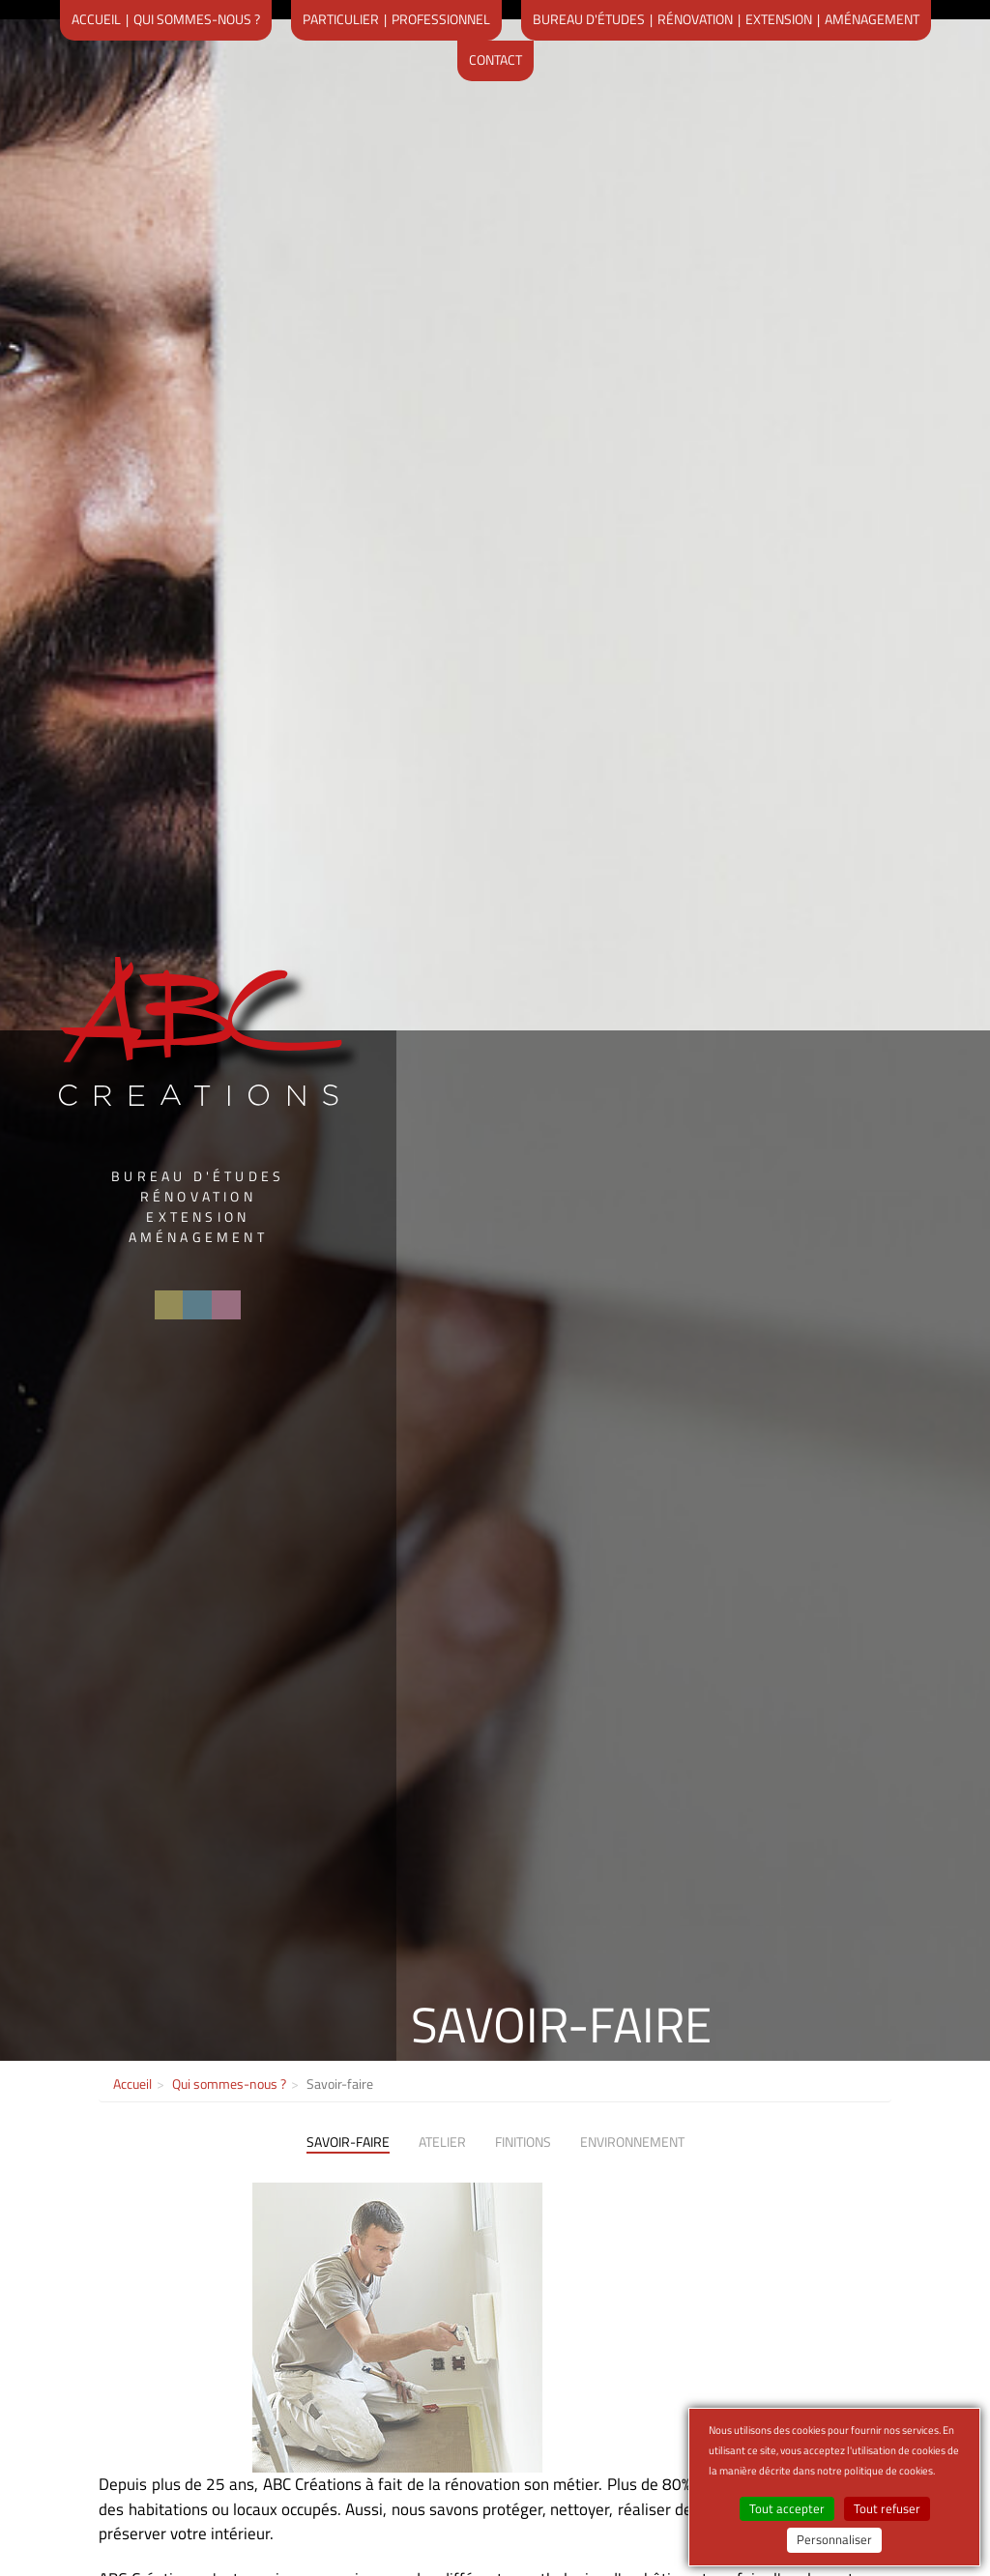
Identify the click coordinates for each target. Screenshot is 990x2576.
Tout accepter (787, 2509)
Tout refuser (887, 2509)
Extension (778, 19)
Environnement (632, 2141)
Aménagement (872, 19)
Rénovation (695, 19)
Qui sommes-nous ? (196, 19)
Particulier (341, 19)
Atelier (442, 2141)
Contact (495, 59)
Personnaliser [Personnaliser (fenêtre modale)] (834, 2540)
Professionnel (441, 19)
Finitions (523, 2141)
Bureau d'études (589, 19)
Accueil (96, 19)
